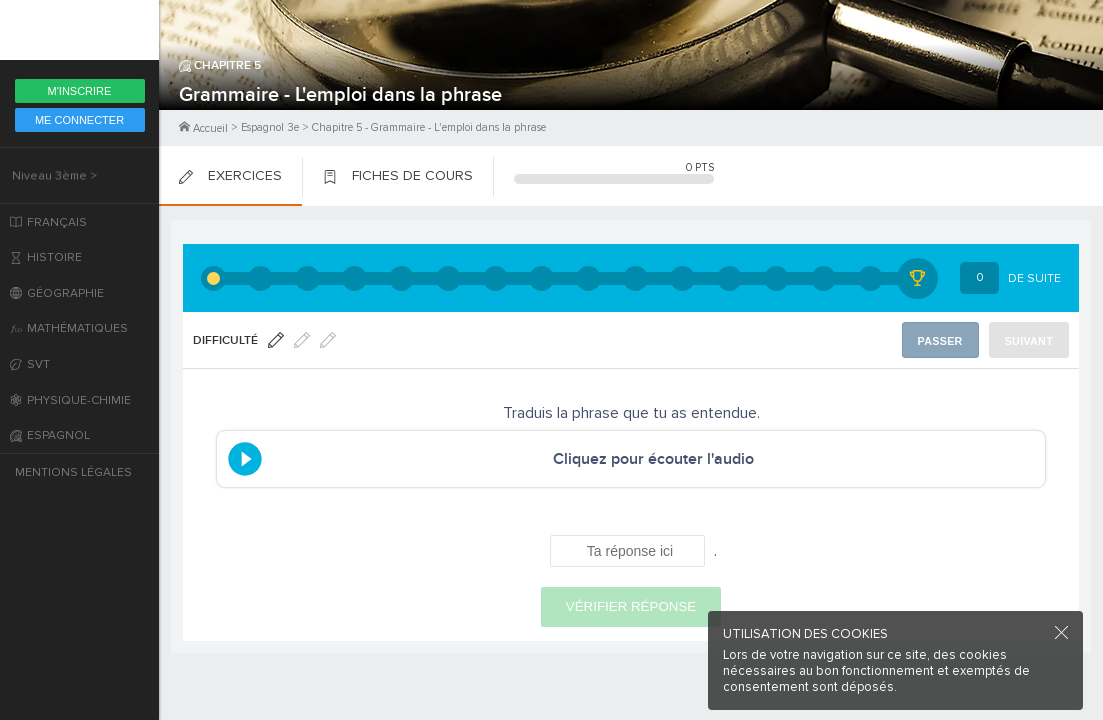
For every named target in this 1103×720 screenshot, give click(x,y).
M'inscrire (80, 91)
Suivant (1030, 340)
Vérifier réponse (631, 606)
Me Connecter (79, 120)
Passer (944, 340)
